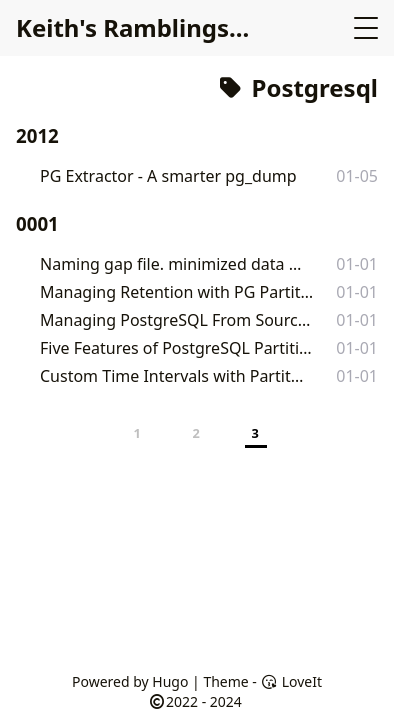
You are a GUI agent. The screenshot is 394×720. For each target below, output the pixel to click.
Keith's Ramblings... (132, 27)
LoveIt (291, 681)
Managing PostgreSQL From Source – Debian (176, 320)
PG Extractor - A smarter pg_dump (168, 176)
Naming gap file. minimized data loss (171, 264)
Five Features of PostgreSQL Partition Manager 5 (178, 348)
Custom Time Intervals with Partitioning (173, 376)
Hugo (170, 681)
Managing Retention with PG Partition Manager (178, 292)
